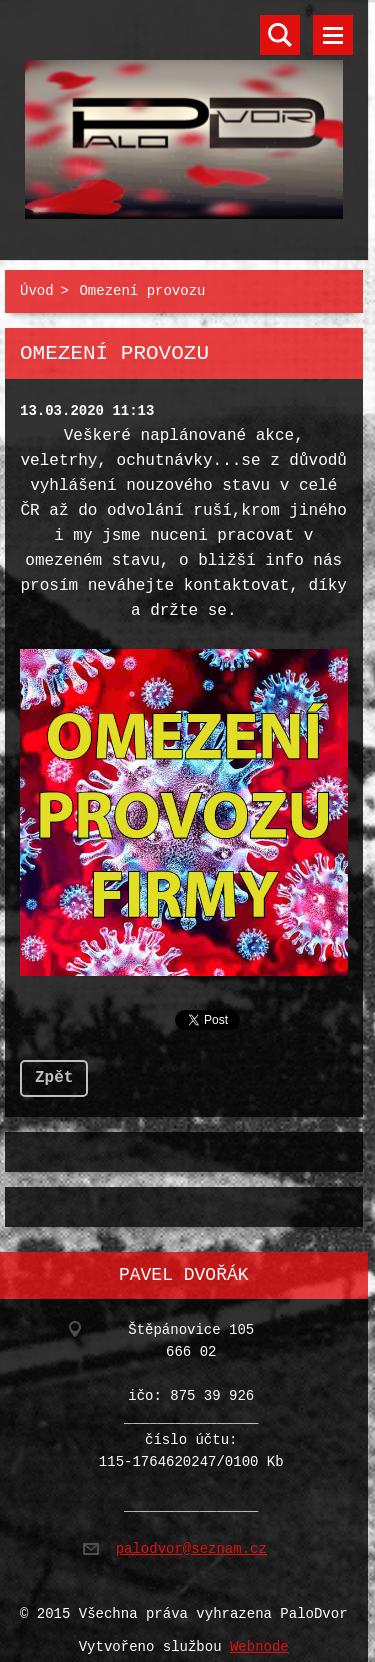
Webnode (259, 1635)
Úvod (37, 287)
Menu (333, 35)
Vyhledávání (280, 35)
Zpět (54, 1070)
